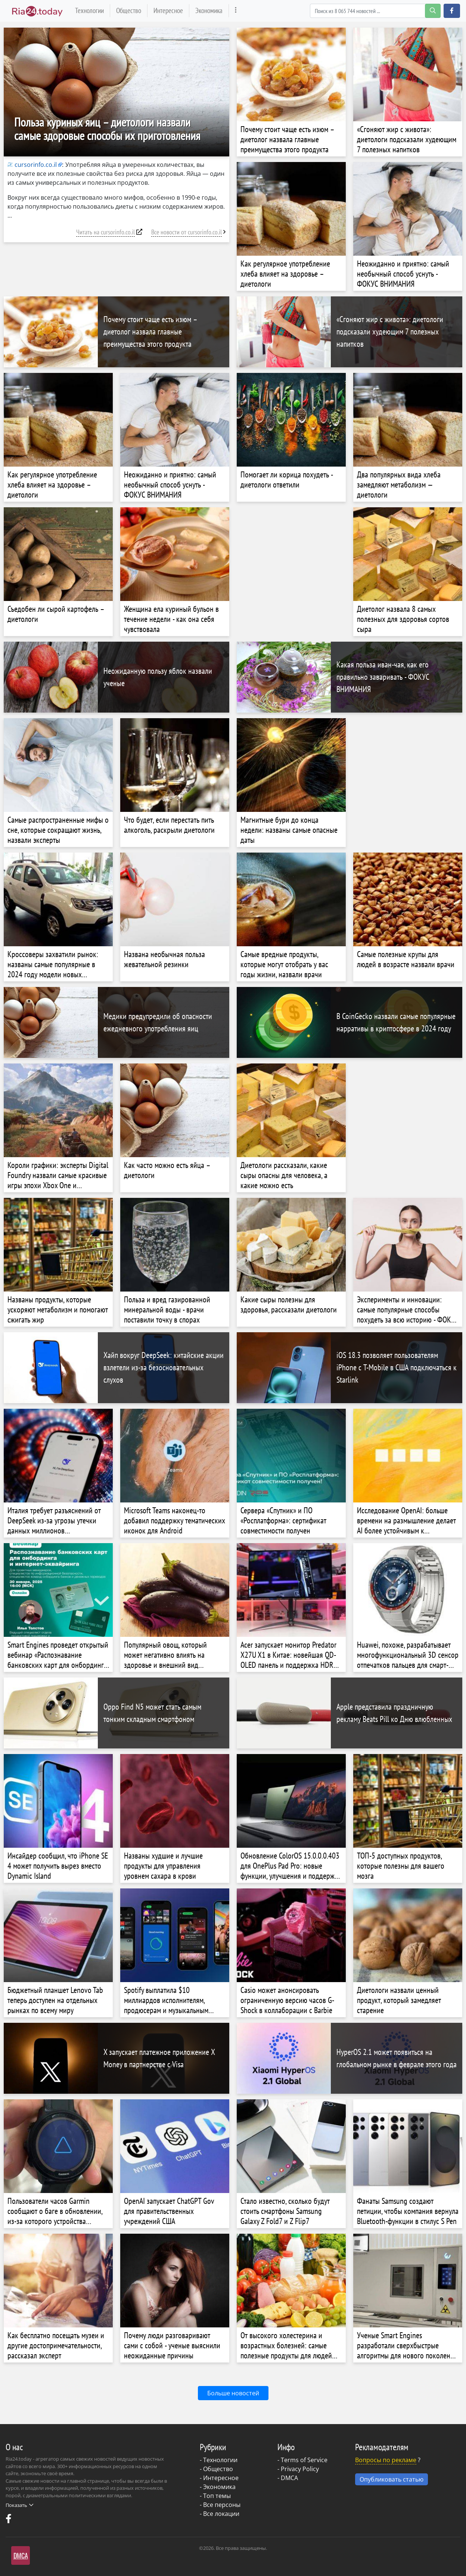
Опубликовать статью (391, 2479)
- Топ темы (215, 2496)
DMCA (289, 2478)
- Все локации (219, 2514)
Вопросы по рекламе (385, 2460)
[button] (452, 11)
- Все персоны (220, 2505)
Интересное (168, 10)
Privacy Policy (300, 2469)
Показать (19, 2505)
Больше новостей (233, 2393)
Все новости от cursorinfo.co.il (186, 232)
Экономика (209, 10)
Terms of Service (304, 2460)
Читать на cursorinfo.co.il (105, 232)
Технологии (89, 10)
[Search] (375, 11)
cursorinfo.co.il (32, 165)
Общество (128, 10)
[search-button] (433, 11)
